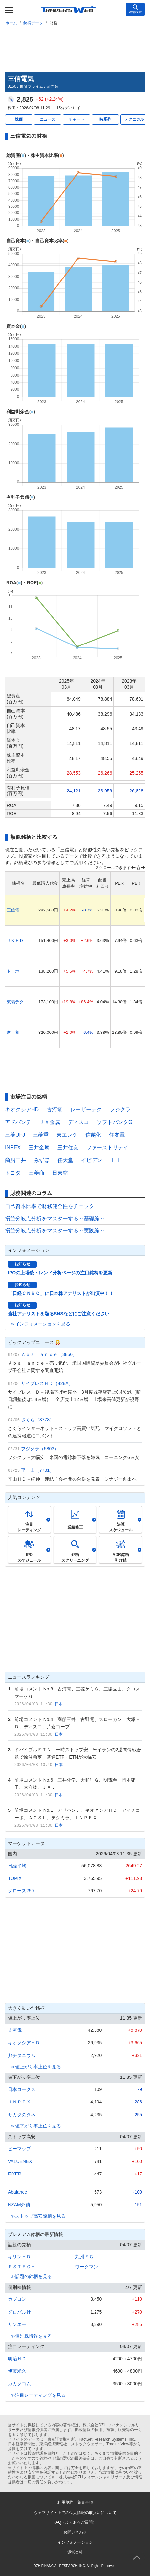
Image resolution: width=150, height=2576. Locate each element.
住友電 (117, 1135)
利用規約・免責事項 (75, 2502)
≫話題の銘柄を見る (31, 2276)
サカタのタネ (21, 2114)
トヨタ (13, 1173)
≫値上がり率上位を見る (36, 2066)
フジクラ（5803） (40, 1448)
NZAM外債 (19, 2204)
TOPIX (15, 1878)
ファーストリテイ (107, 1147)
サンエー (17, 2324)
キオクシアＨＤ (24, 2042)
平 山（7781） (37, 1470)
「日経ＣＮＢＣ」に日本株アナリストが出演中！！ (61, 1293)
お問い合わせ (75, 2532)
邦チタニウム (21, 2055)
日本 (59, 1704)
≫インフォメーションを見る (40, 1323)
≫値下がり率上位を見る (36, 2125)
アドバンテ (18, 1122)
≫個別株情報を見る (31, 2336)
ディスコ (78, 1122)
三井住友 (67, 1147)
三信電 (13, 910)
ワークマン (86, 2266)
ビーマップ (19, 2148)
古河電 (54, 1109)
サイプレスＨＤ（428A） (47, 1383)
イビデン (91, 1160)
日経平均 (17, 1865)
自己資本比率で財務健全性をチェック (49, 1206)
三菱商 (36, 1173)
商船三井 (15, 1160)
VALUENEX (20, 2161)
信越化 (93, 1135)
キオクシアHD (22, 1109)
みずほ (42, 1160)
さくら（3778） (37, 1419)
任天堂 (65, 1160)
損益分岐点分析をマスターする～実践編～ (55, 1230)
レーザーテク (86, 1109)
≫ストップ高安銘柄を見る (38, 2216)
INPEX (13, 1147)
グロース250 (21, 1890)
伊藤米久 (17, 2371)
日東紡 (60, 1173)
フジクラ (120, 1109)
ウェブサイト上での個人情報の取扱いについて (75, 2512)
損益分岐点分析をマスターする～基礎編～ (55, 1218)
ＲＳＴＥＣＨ (21, 2266)
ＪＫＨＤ (15, 940)
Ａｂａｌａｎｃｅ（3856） (49, 1354)
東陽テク (15, 1001)
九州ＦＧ (84, 2256)
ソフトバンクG (114, 1122)
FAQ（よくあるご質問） (74, 2522)
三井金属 (39, 1147)
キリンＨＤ (19, 2256)
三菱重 (41, 1135)
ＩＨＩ (118, 1160)
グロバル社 (19, 2312)
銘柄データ (33, 23)
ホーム (11, 23)
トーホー (15, 971)
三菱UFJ (15, 1135)
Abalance (17, 2192)
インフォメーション (75, 2542)
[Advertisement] (75, 47)
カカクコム (19, 2383)
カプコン (17, 2299)
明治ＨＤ (17, 2358)
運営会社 (75, 2552)
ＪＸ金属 (49, 1122)
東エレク (66, 1135)
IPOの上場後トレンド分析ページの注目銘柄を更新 (60, 1272)
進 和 (13, 1032)
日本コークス (21, 2089)
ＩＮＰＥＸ (19, 2101)
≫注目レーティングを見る (38, 2395)
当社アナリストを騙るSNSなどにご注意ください (58, 1313)
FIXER (14, 2173)
